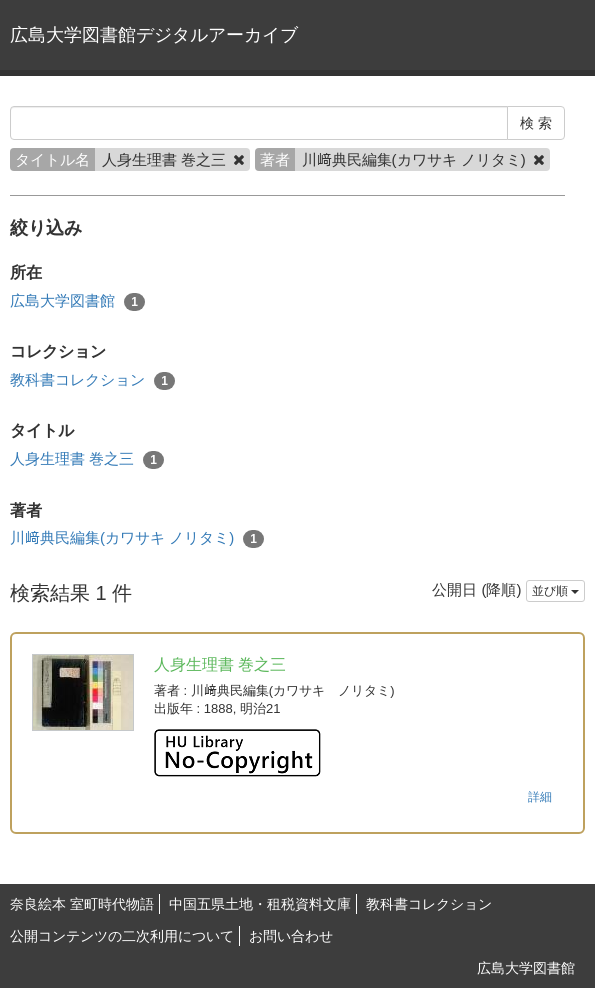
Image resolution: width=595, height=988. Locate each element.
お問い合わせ (291, 936)
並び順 (555, 591)
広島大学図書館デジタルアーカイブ (154, 35)
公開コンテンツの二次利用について (122, 936)
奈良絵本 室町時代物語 (82, 904)
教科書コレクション (92, 380)
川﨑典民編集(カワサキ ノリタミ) (137, 538)
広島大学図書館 (77, 301)
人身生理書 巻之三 (87, 459)
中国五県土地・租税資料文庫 (260, 904)
